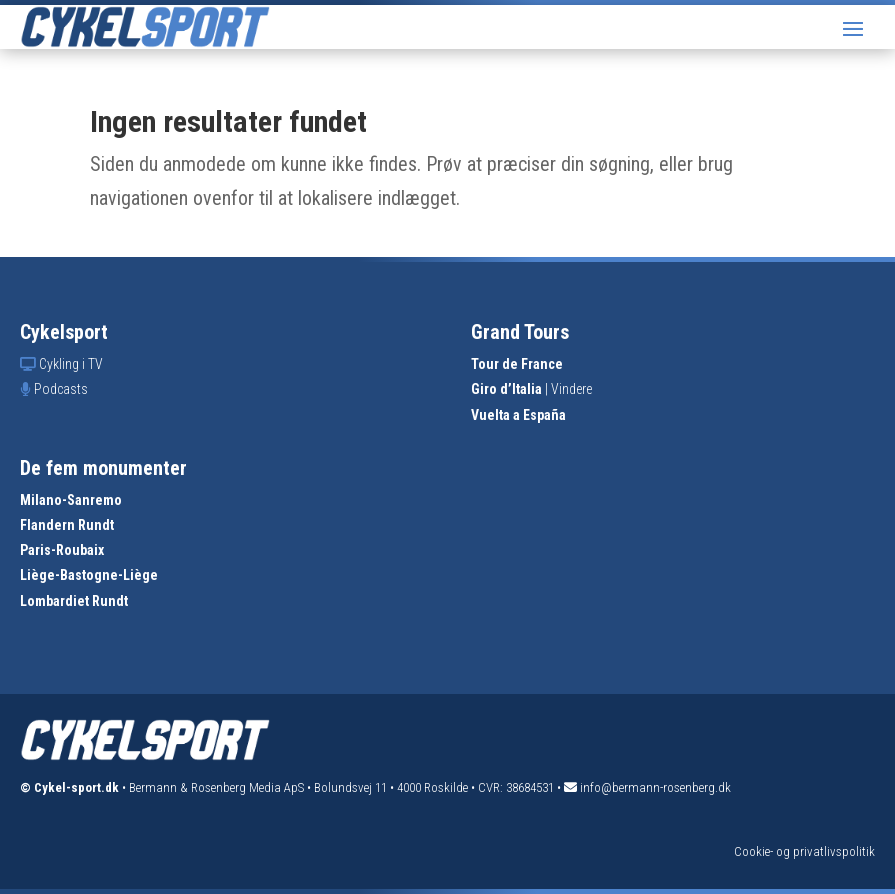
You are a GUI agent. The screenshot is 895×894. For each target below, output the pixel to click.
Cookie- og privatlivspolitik (804, 851)
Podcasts (61, 389)
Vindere (571, 389)
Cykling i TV (71, 364)
